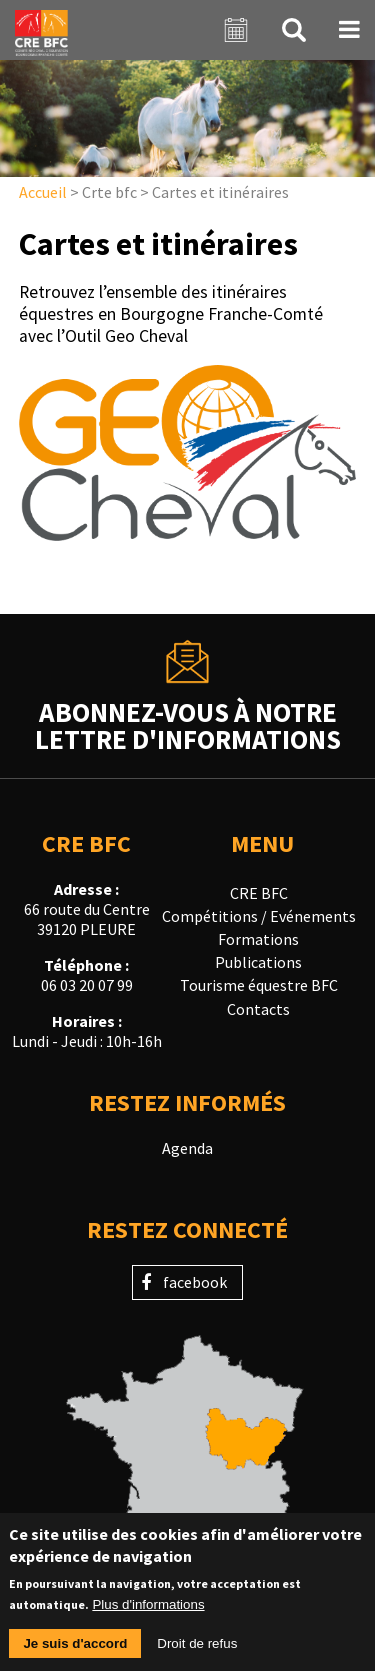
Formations (258, 939)
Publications (258, 962)
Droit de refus (197, 1655)
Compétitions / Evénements (259, 916)
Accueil (43, 192)
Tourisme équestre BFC (259, 985)
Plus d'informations (148, 1616)
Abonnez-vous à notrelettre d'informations (188, 724)
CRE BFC (259, 893)
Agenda (187, 1148)
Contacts (258, 1009)
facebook (195, 1282)
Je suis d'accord (75, 1655)
